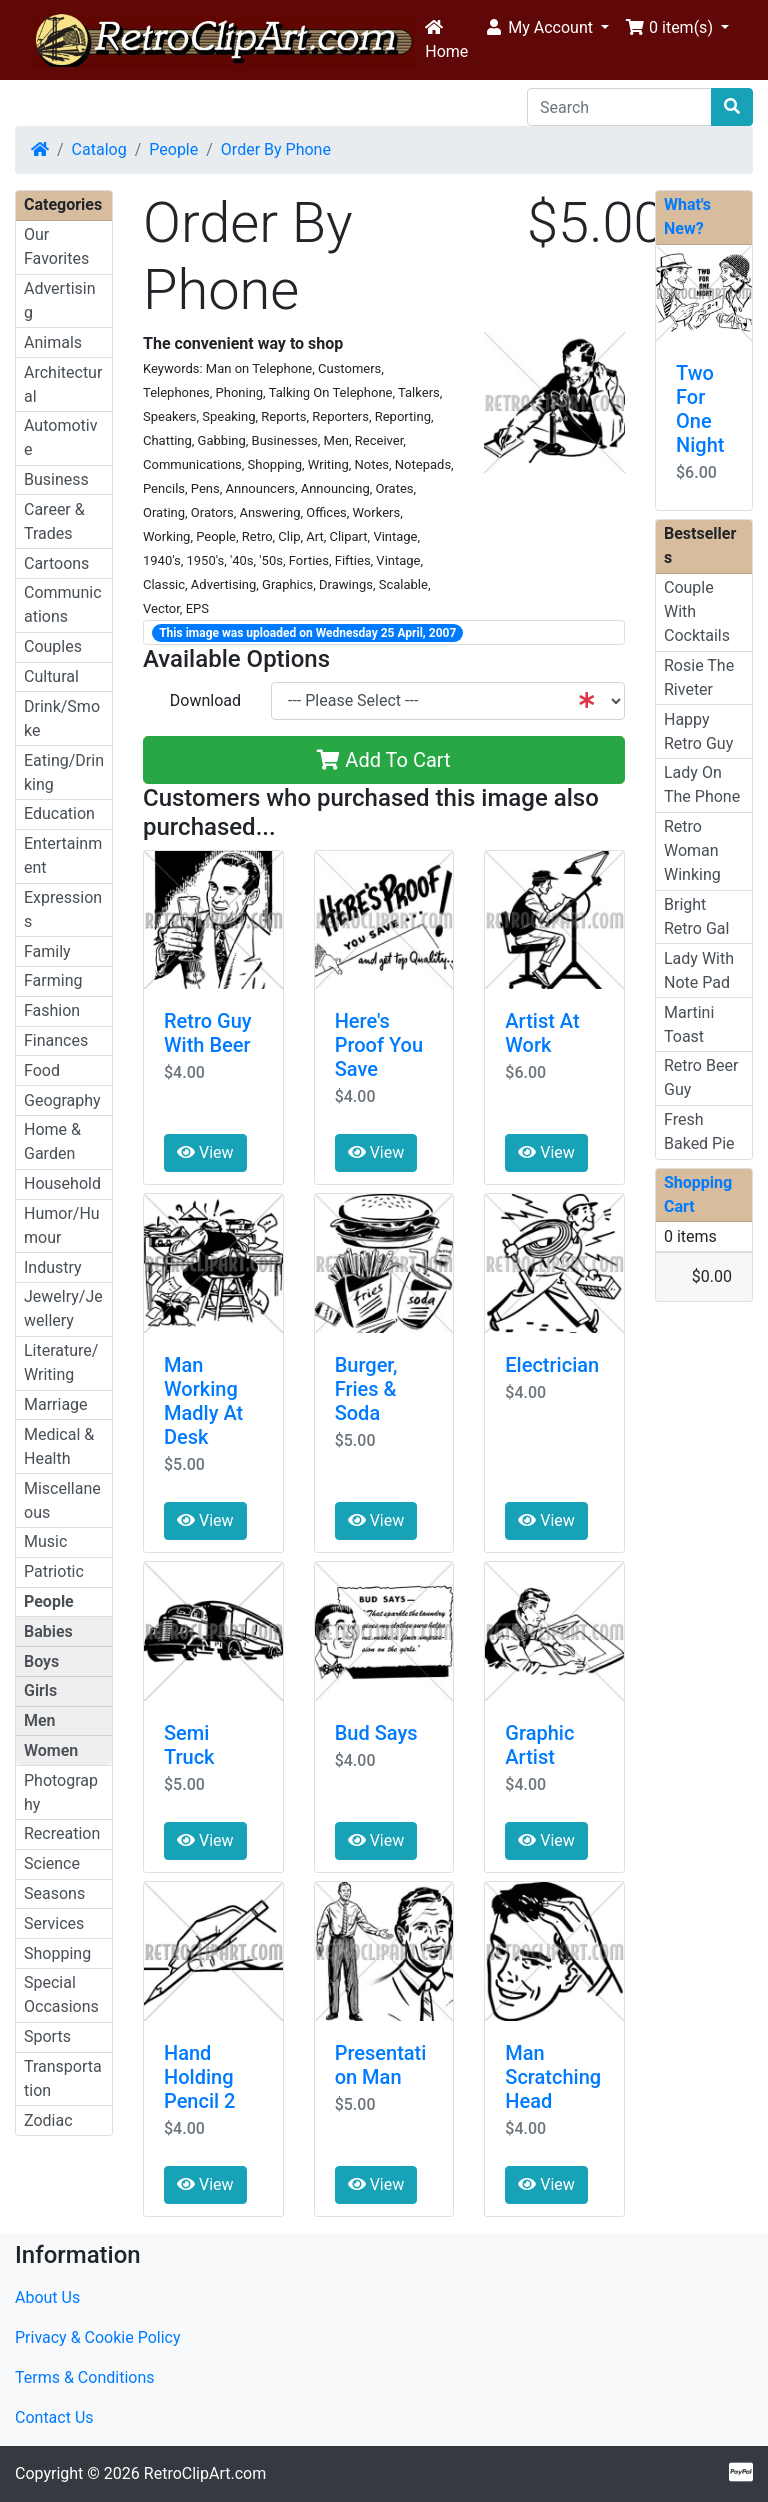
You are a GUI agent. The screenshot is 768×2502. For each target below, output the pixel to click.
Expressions (63, 909)
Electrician (552, 1365)
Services (54, 1923)
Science (52, 1863)
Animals (53, 342)
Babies (48, 1631)
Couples (53, 646)
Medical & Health (59, 1446)
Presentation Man (381, 2065)
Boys (41, 1661)
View (205, 1152)
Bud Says (376, 1733)
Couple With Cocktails (697, 611)
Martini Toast (689, 1024)
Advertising (60, 300)
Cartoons (56, 563)
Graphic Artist (539, 1745)
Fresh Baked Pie (699, 1131)
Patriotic (54, 1571)
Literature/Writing (61, 1362)
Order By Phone (276, 149)
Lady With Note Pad (699, 970)
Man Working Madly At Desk (203, 1401)
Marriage (56, 1404)
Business (56, 479)
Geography (62, 1100)
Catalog (99, 149)
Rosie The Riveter (699, 677)
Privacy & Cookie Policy (98, 2337)
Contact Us (54, 2417)
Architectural (63, 384)
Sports (47, 2036)
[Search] (619, 107)
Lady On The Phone (702, 784)
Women (51, 1750)
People (173, 149)
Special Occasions (61, 1994)
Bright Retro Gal (696, 916)
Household (62, 1183)
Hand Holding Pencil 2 (199, 2077)
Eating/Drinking (64, 772)
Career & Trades (54, 521)
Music (45, 1541)
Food (42, 1070)
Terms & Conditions (85, 2377)
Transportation (63, 2078)
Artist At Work (542, 1033)
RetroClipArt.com (205, 2473)
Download (205, 700)
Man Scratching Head (553, 2077)
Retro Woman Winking (692, 850)
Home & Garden (52, 1141)
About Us (47, 2297)
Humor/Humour (62, 1225)
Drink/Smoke (62, 718)
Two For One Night (700, 409)
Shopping (57, 1953)
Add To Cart (383, 760)
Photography (61, 1792)
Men (40, 1720)
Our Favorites (56, 246)
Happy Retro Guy (698, 731)
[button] (546, 28)
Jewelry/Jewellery (63, 1308)
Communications (63, 604)
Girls (40, 1690)
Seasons (54, 1893)
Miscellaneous (62, 1500)
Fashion (52, 1010)
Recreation (62, 1833)
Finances (56, 1040)
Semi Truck (189, 1745)
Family (47, 951)
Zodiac (48, 2120)
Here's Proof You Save (379, 1045)
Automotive (60, 437)
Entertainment (63, 855)
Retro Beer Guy (701, 1077)
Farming (53, 980)
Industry (53, 1267)
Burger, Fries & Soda (366, 1389)
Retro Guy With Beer (208, 1033)
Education (59, 813)
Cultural (51, 676)
